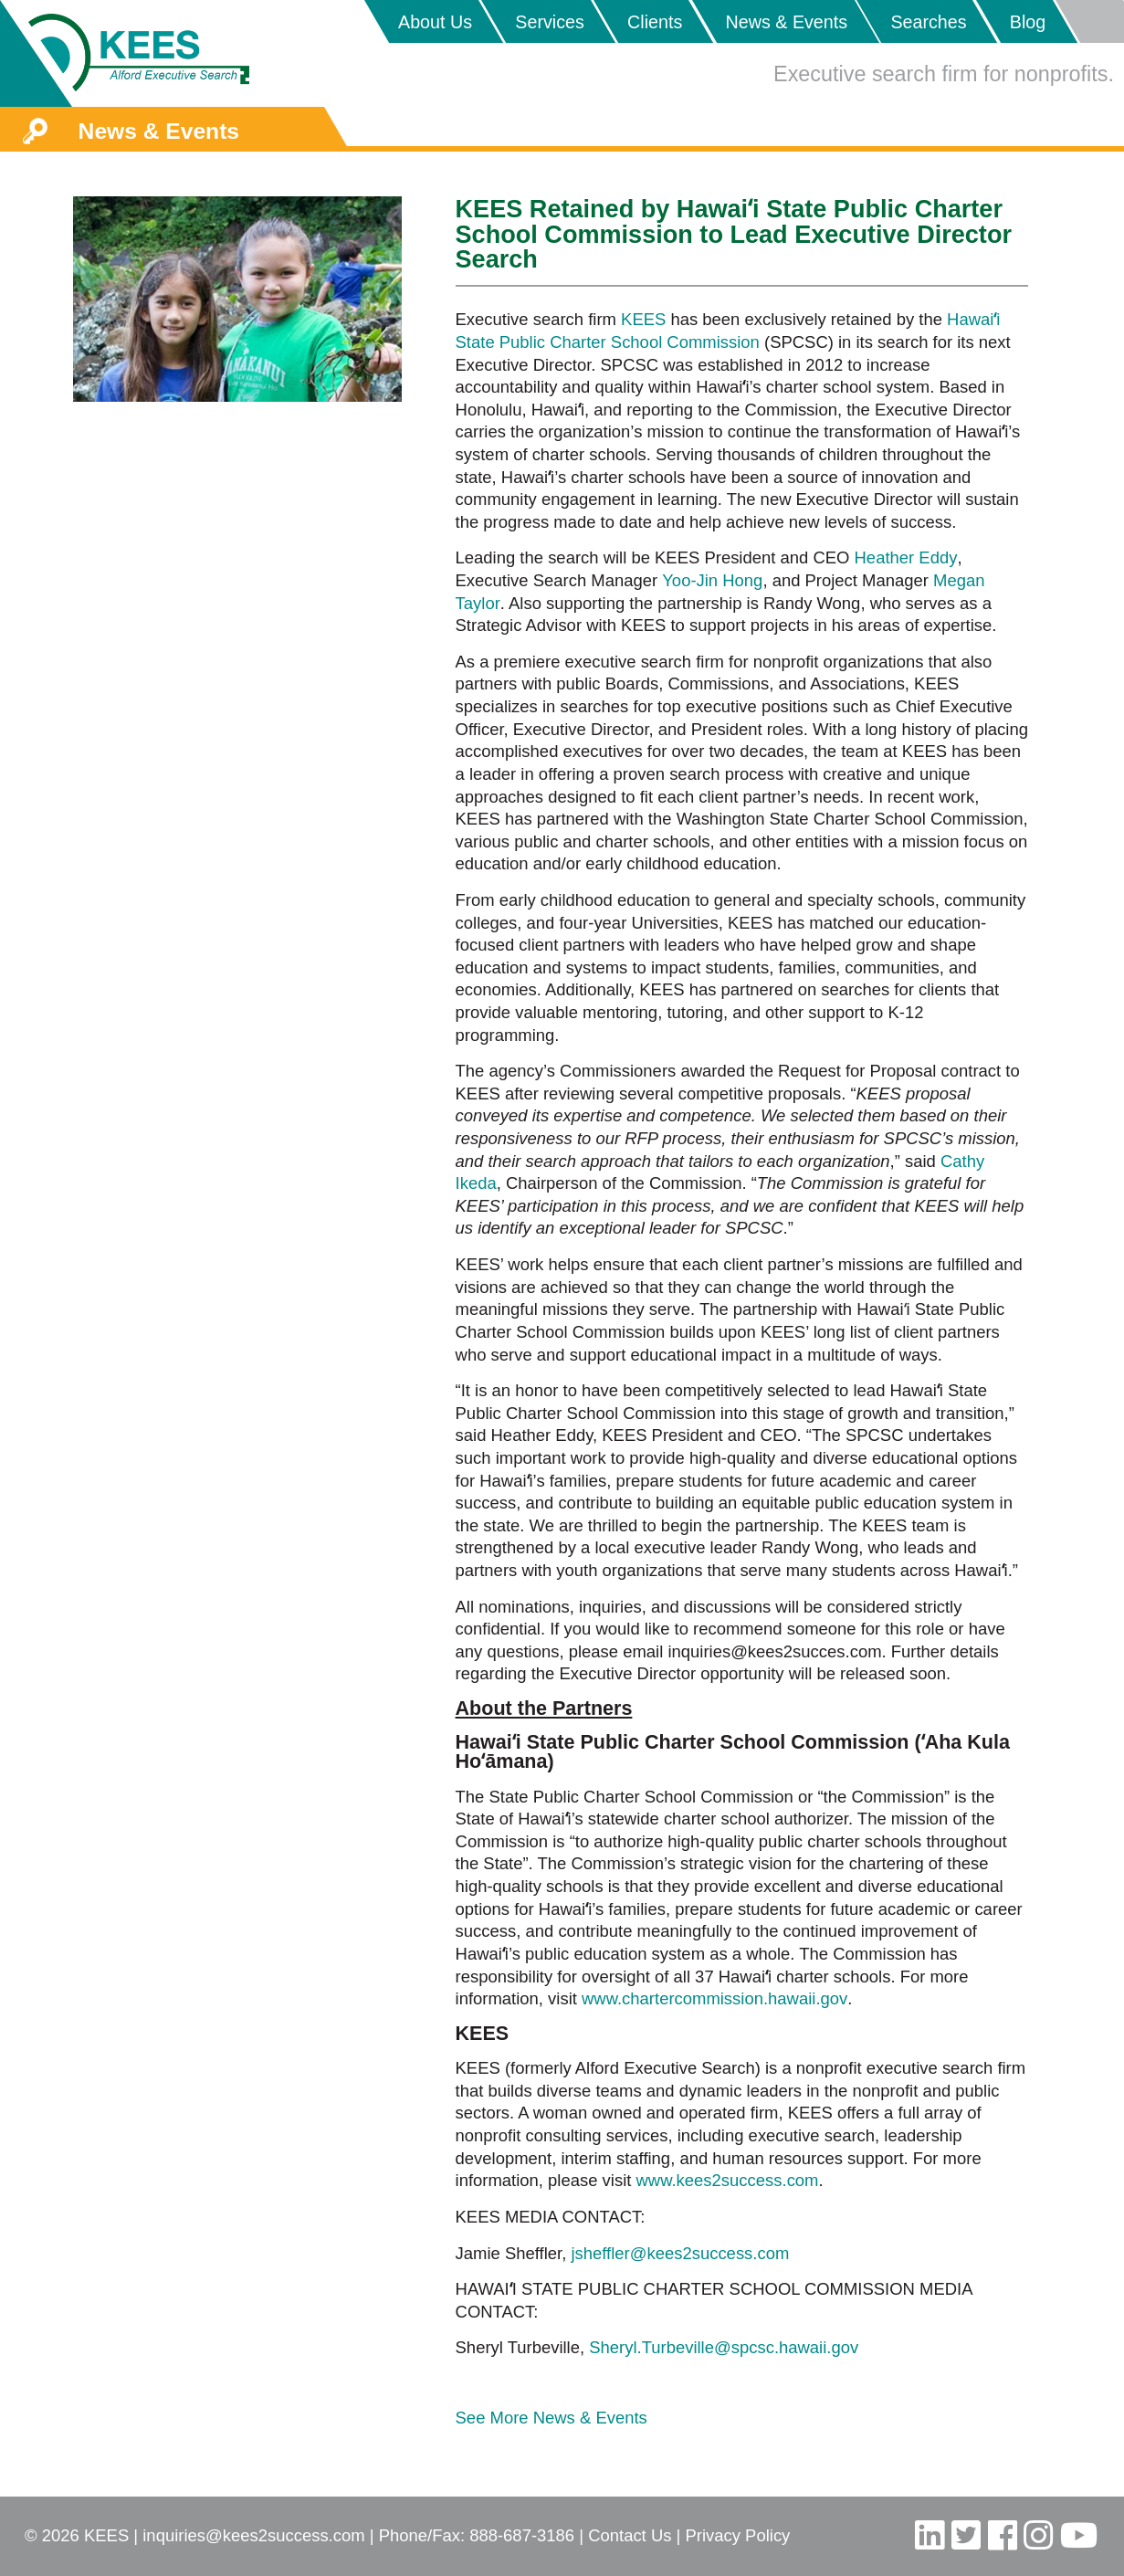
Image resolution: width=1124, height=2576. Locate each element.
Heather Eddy (906, 557)
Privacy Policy (738, 2535)
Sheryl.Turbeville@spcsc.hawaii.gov (723, 2347)
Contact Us (629, 2535)
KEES (643, 319)
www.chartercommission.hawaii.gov (714, 1998)
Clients (654, 22)
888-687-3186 (521, 2535)
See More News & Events (551, 2417)
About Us (435, 22)
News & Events (787, 22)
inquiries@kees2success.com (253, 2535)
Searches (928, 22)
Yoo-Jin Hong (712, 580)
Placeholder (1089, 21)
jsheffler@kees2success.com (680, 2253)
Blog (1027, 22)
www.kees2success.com (727, 2180)
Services (549, 22)
